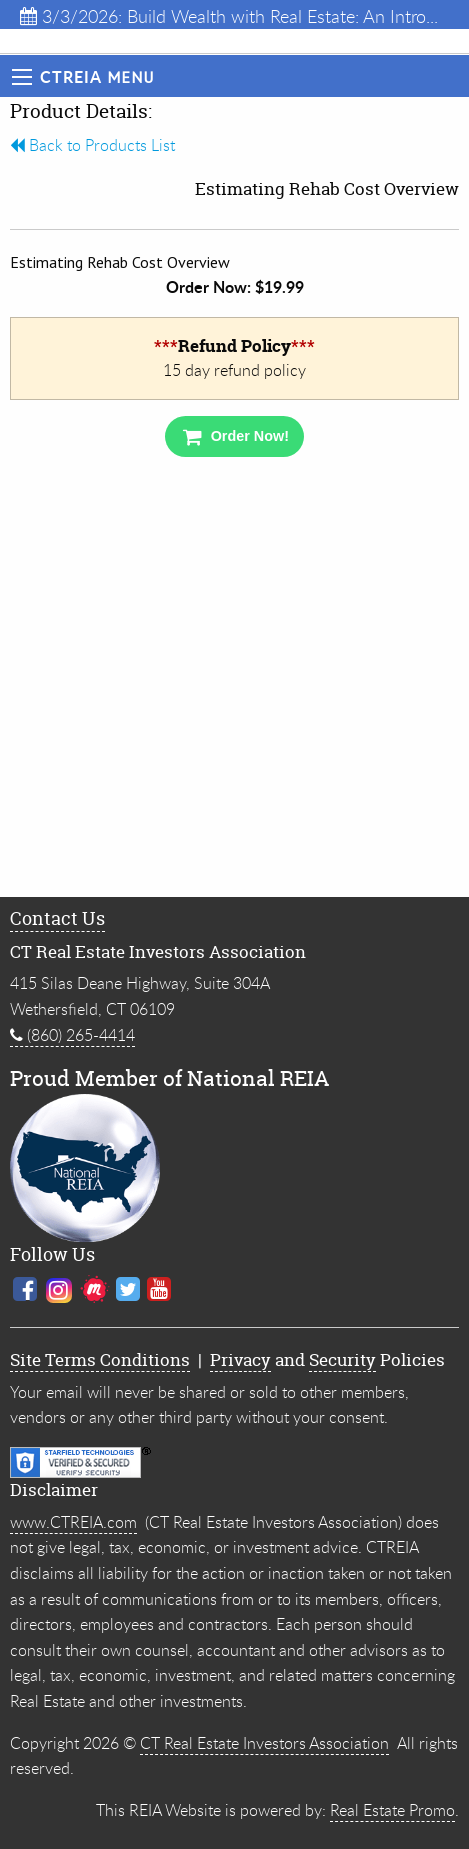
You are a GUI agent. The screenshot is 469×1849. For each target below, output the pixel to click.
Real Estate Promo (392, 1810)
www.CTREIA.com (73, 1522)
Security (342, 1359)
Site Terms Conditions (100, 1359)
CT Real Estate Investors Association (264, 1743)
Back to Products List (92, 145)
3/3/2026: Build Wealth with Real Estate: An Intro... (229, 16)
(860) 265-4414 (72, 1035)
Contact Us (57, 918)
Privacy (240, 1359)
